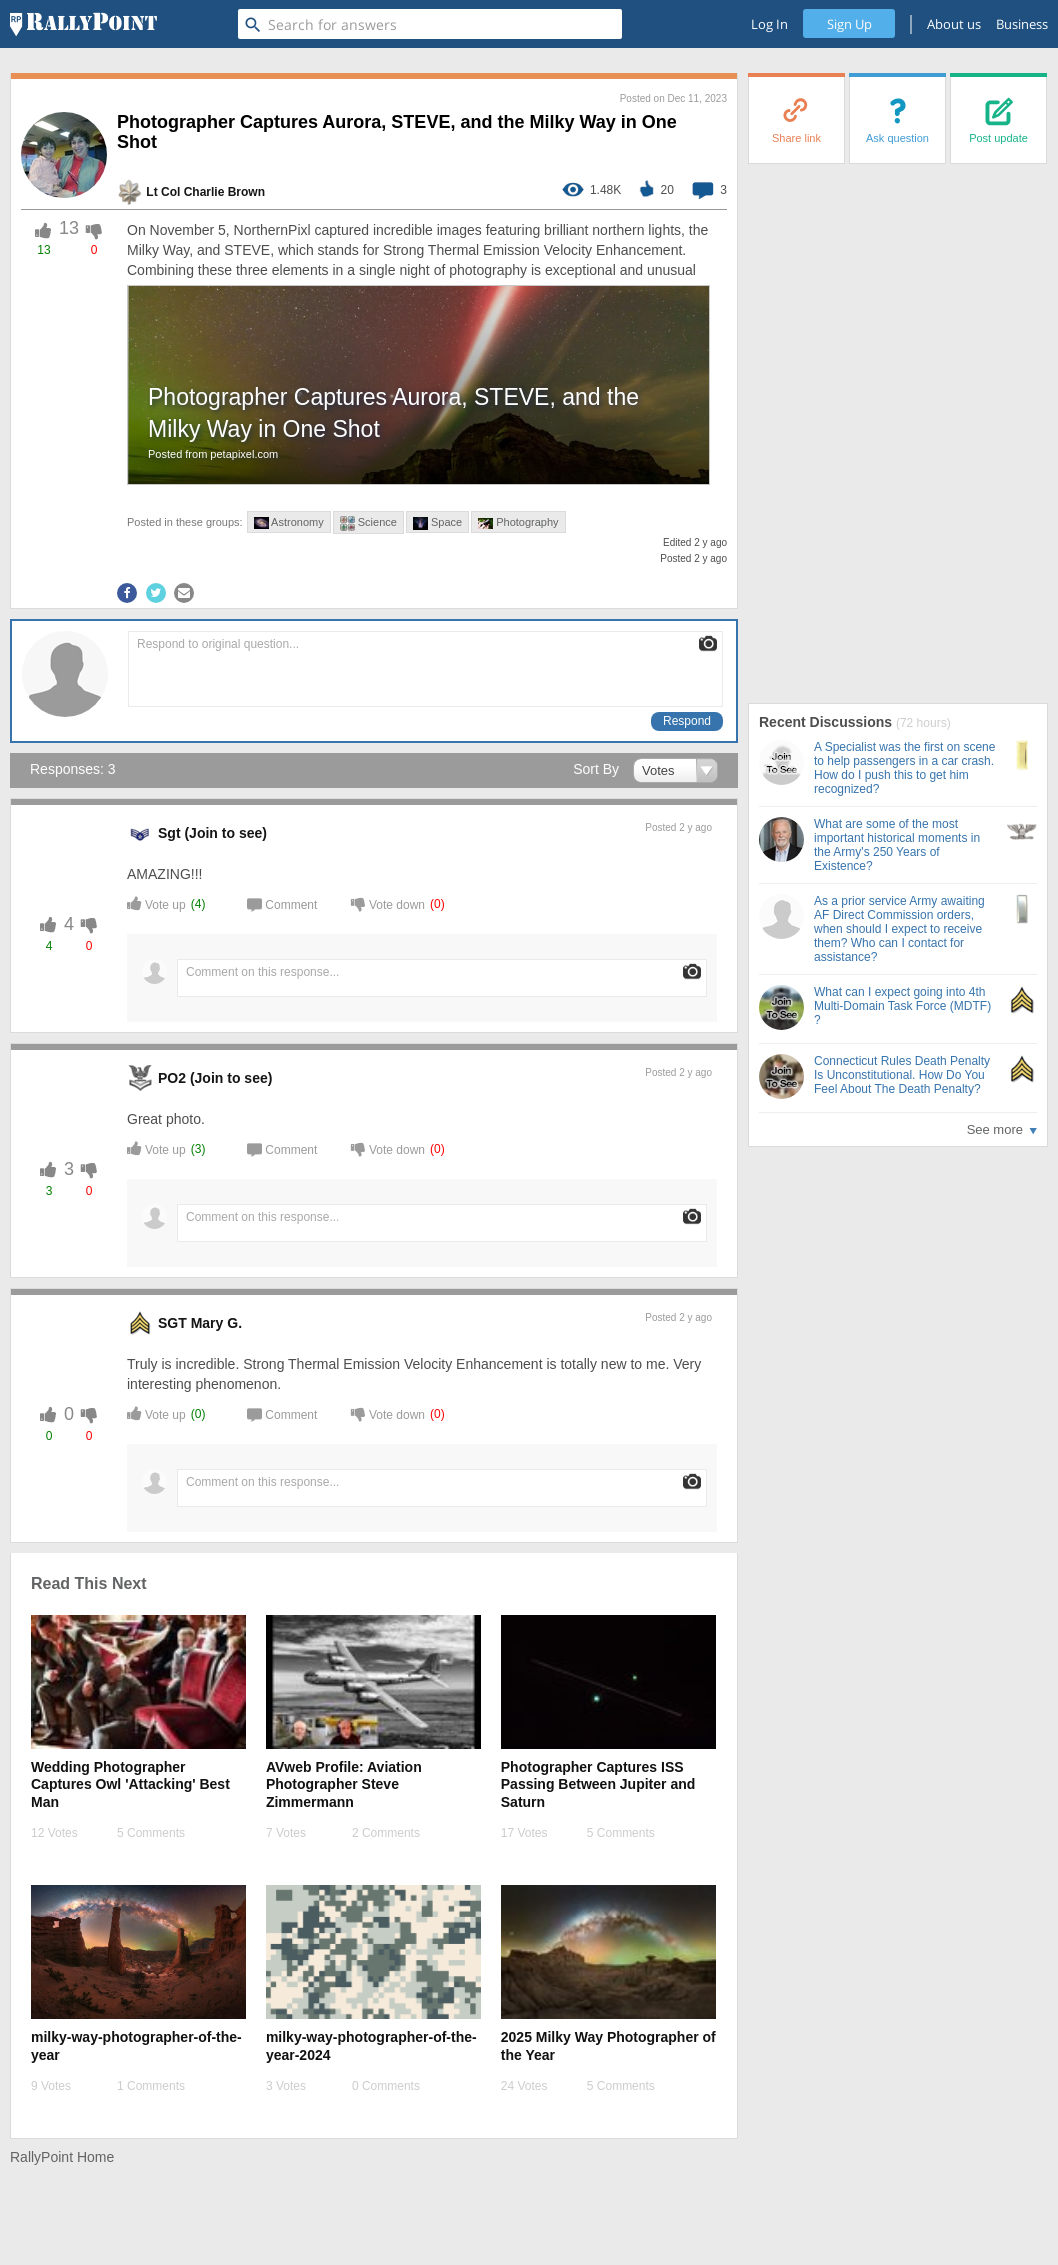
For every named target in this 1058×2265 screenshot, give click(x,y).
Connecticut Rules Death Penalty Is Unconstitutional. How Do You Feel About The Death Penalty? (902, 1075)
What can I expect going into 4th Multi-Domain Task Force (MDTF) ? (902, 1006)
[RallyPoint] (83, 24)
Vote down (388, 903)
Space (437, 523)
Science (368, 523)
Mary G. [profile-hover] (216, 1323)
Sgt (169, 833)
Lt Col (163, 192)
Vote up (156, 903)
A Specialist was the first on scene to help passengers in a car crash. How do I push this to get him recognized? (904, 768)
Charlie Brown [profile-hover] (224, 192)
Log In (769, 24)
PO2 (172, 1078)
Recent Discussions (827, 722)
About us (954, 24)
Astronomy (289, 522)
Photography (518, 522)
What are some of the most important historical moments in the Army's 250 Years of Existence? (897, 845)
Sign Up (849, 24)
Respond (687, 721)
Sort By (596, 769)
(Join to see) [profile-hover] (225, 833)
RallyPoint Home (62, 2157)
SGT (172, 1323)
